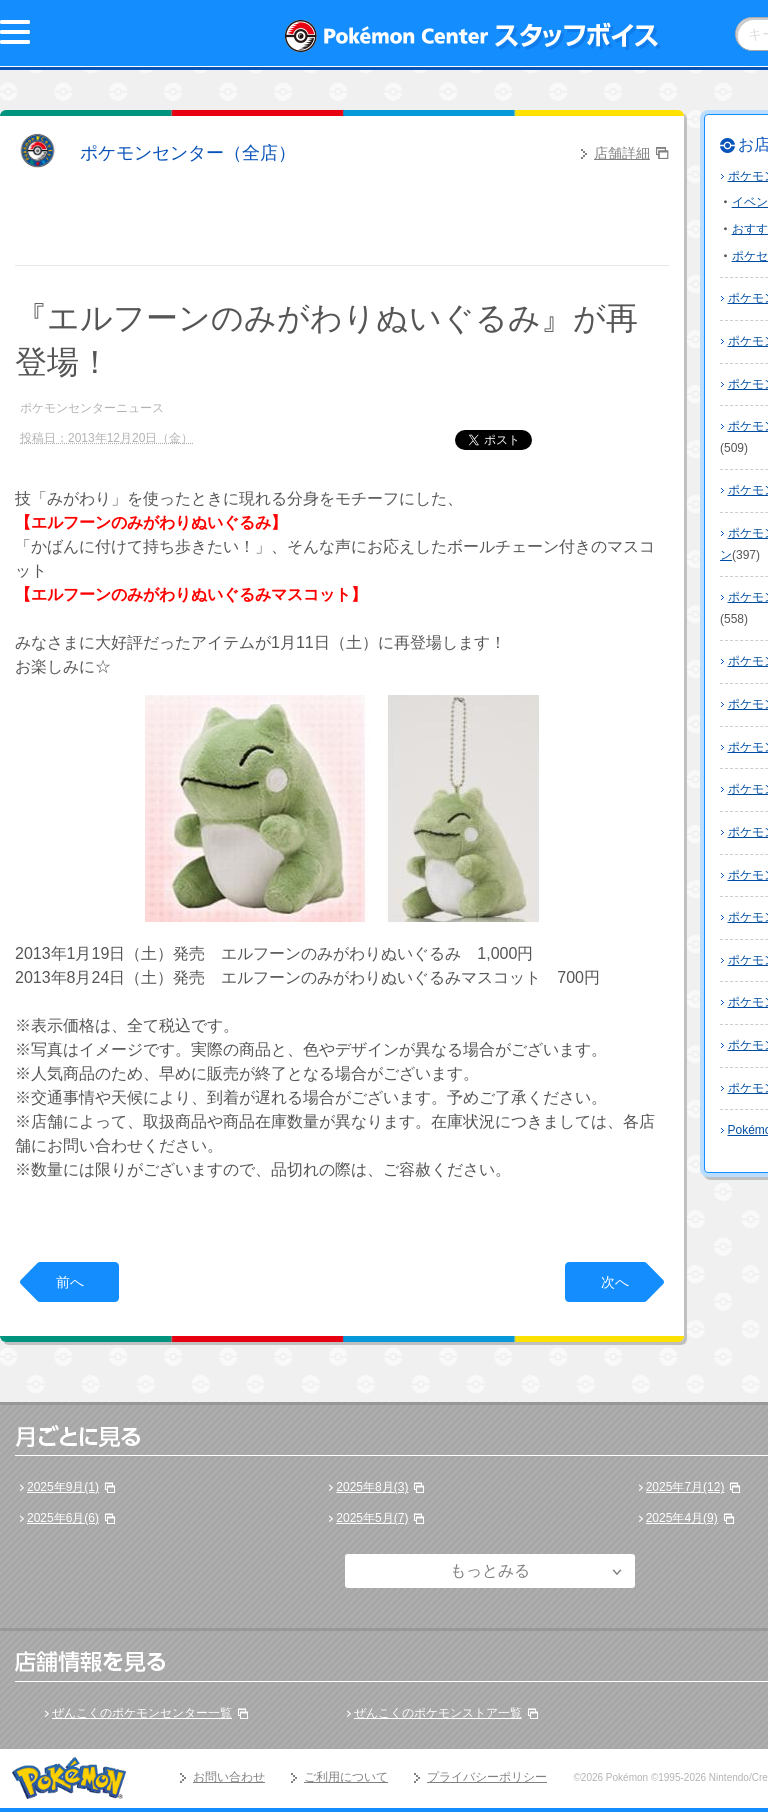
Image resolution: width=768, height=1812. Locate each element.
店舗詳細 (622, 153)
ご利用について (346, 1777)
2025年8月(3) (372, 1487)
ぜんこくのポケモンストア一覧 (438, 1713)
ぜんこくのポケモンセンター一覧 (142, 1713)
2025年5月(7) (372, 1518)
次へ (615, 1282)
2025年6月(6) (63, 1518)
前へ (70, 1282)
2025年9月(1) (63, 1487)
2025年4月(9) (682, 1518)
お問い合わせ (229, 1777)
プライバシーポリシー (487, 1777)
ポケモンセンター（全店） (188, 153)
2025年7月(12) (685, 1487)
